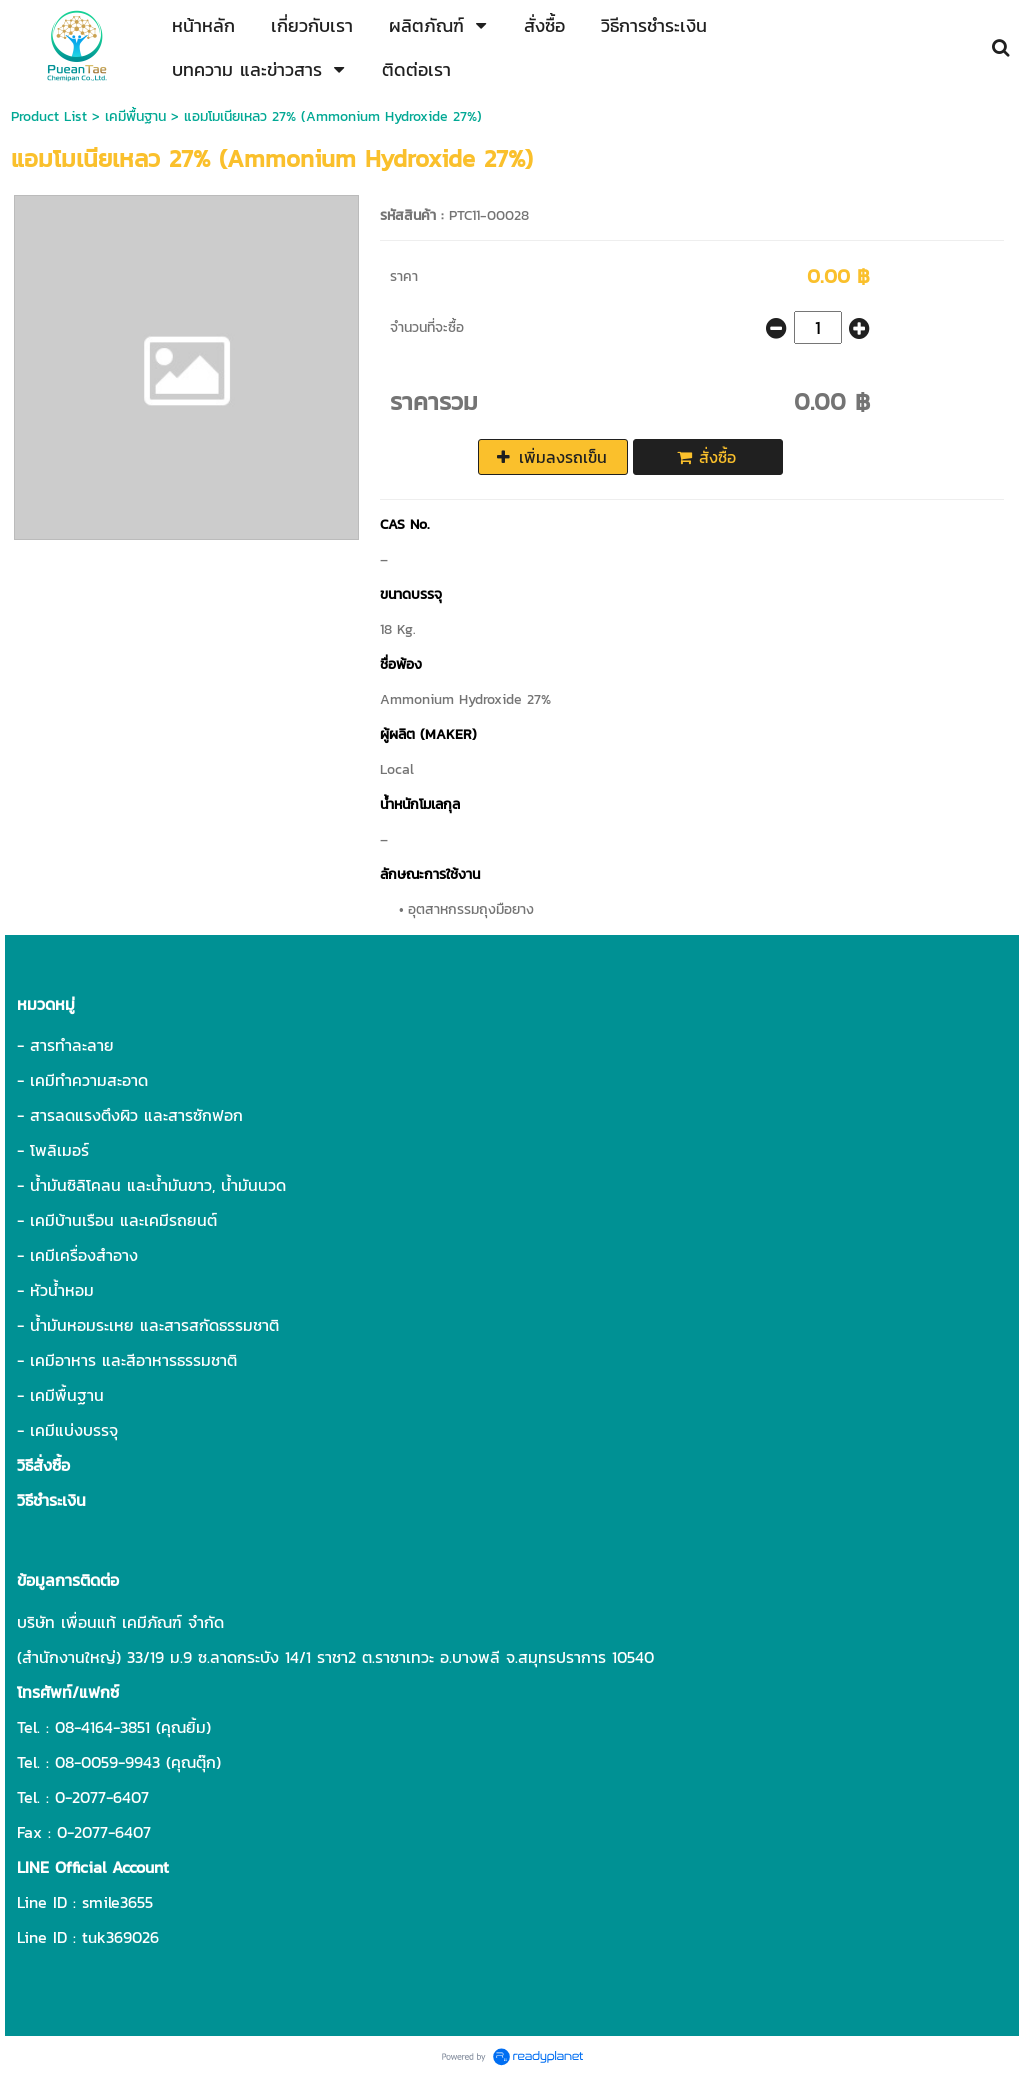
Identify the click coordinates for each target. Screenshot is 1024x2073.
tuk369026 (120, 1937)
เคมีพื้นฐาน (135, 116)
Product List (49, 116)
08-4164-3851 (102, 1727)
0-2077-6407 (102, 1797)
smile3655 (117, 1902)
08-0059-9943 (107, 1762)
